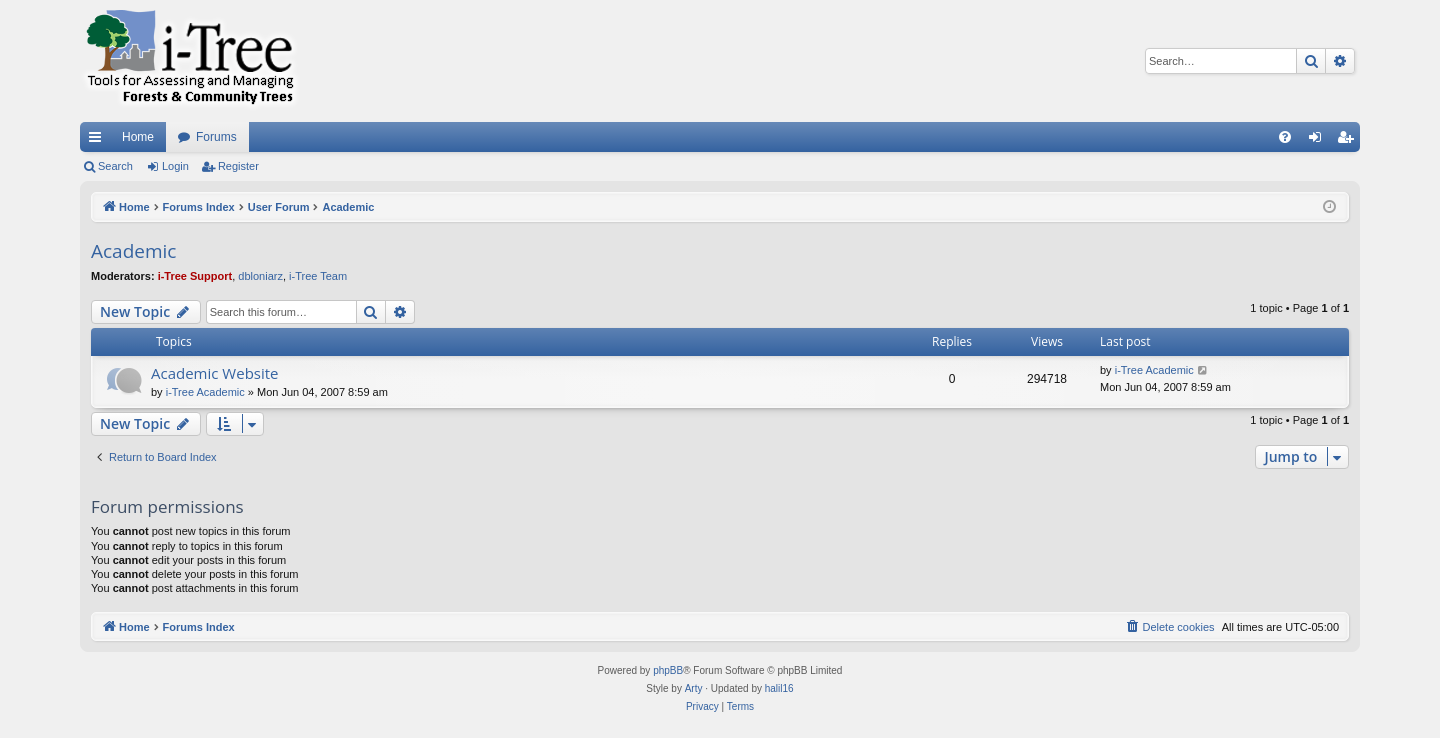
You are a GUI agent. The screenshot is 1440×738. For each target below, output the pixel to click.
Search (115, 166)
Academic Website (215, 373)
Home (138, 137)
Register (238, 166)
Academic (133, 251)
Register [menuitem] (1349, 141)
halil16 (779, 688)
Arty (694, 688)
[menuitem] (1285, 137)
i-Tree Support (195, 276)
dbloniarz (260, 276)
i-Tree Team (318, 276)
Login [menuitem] (1319, 141)
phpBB (668, 670)
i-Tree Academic (205, 392)
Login (175, 166)
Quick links (99, 141)
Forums (216, 137)
